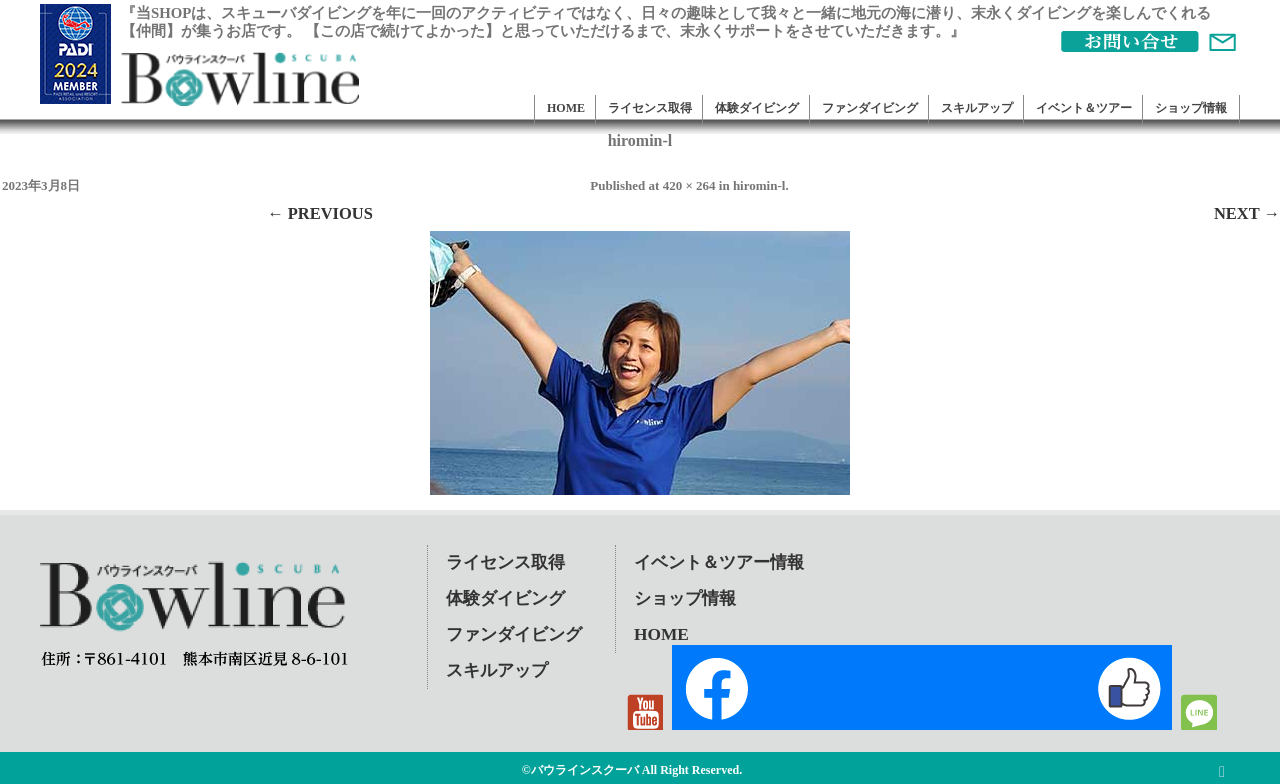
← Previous (320, 213)
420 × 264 (689, 185)
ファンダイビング (870, 108)
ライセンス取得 (650, 108)
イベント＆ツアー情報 (719, 562)
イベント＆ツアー (1084, 108)
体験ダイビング (757, 108)
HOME (566, 108)
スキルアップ (977, 108)
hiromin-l (759, 185)
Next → (1247, 213)
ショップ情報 (1191, 108)
